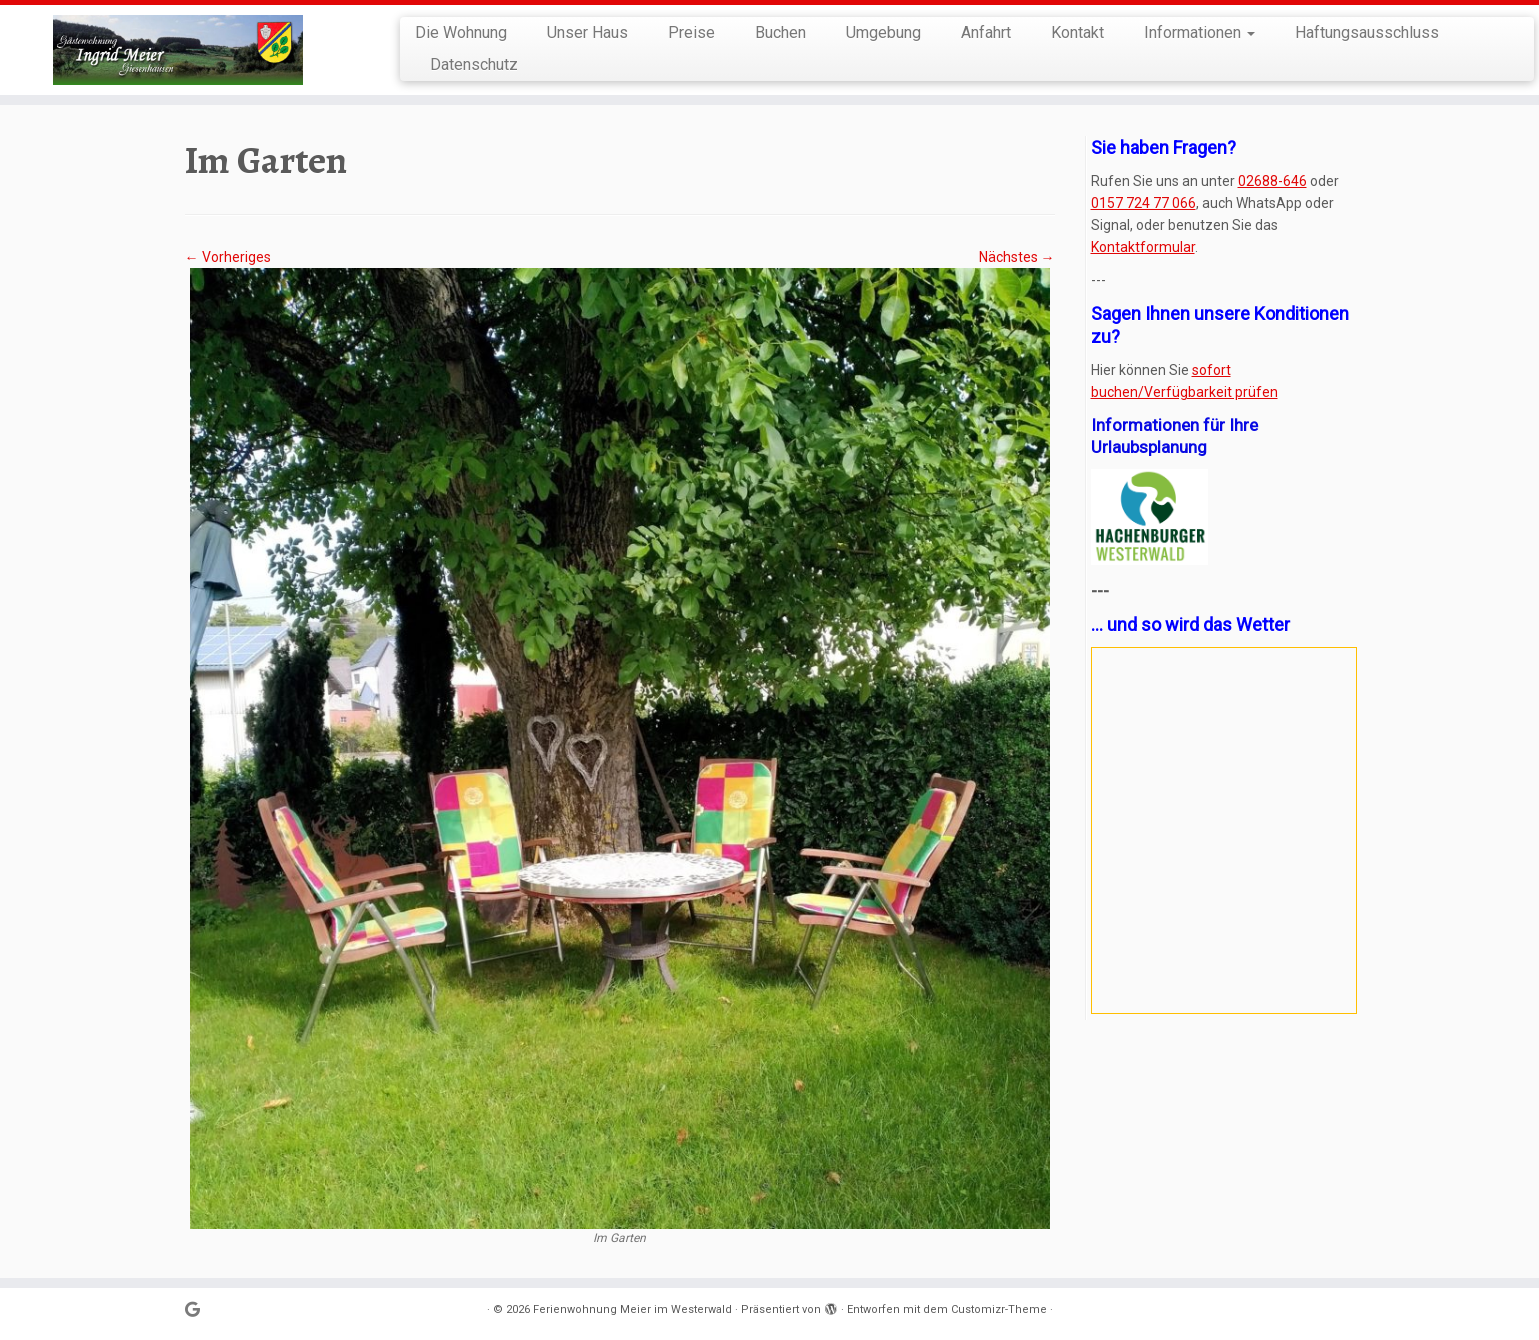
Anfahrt (986, 32)
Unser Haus (587, 32)
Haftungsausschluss (1367, 32)
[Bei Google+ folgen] (199, 1310)
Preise (691, 32)
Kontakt (1077, 32)
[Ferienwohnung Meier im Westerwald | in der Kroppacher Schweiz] (177, 50)
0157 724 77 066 (1143, 203)
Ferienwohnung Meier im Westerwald (632, 1309)
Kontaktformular (1143, 247)
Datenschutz (474, 64)
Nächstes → (1017, 257)
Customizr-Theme (999, 1309)
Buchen (780, 32)
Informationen (1199, 32)
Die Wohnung (461, 32)
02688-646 (1272, 181)
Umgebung (883, 32)
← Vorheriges (228, 257)
